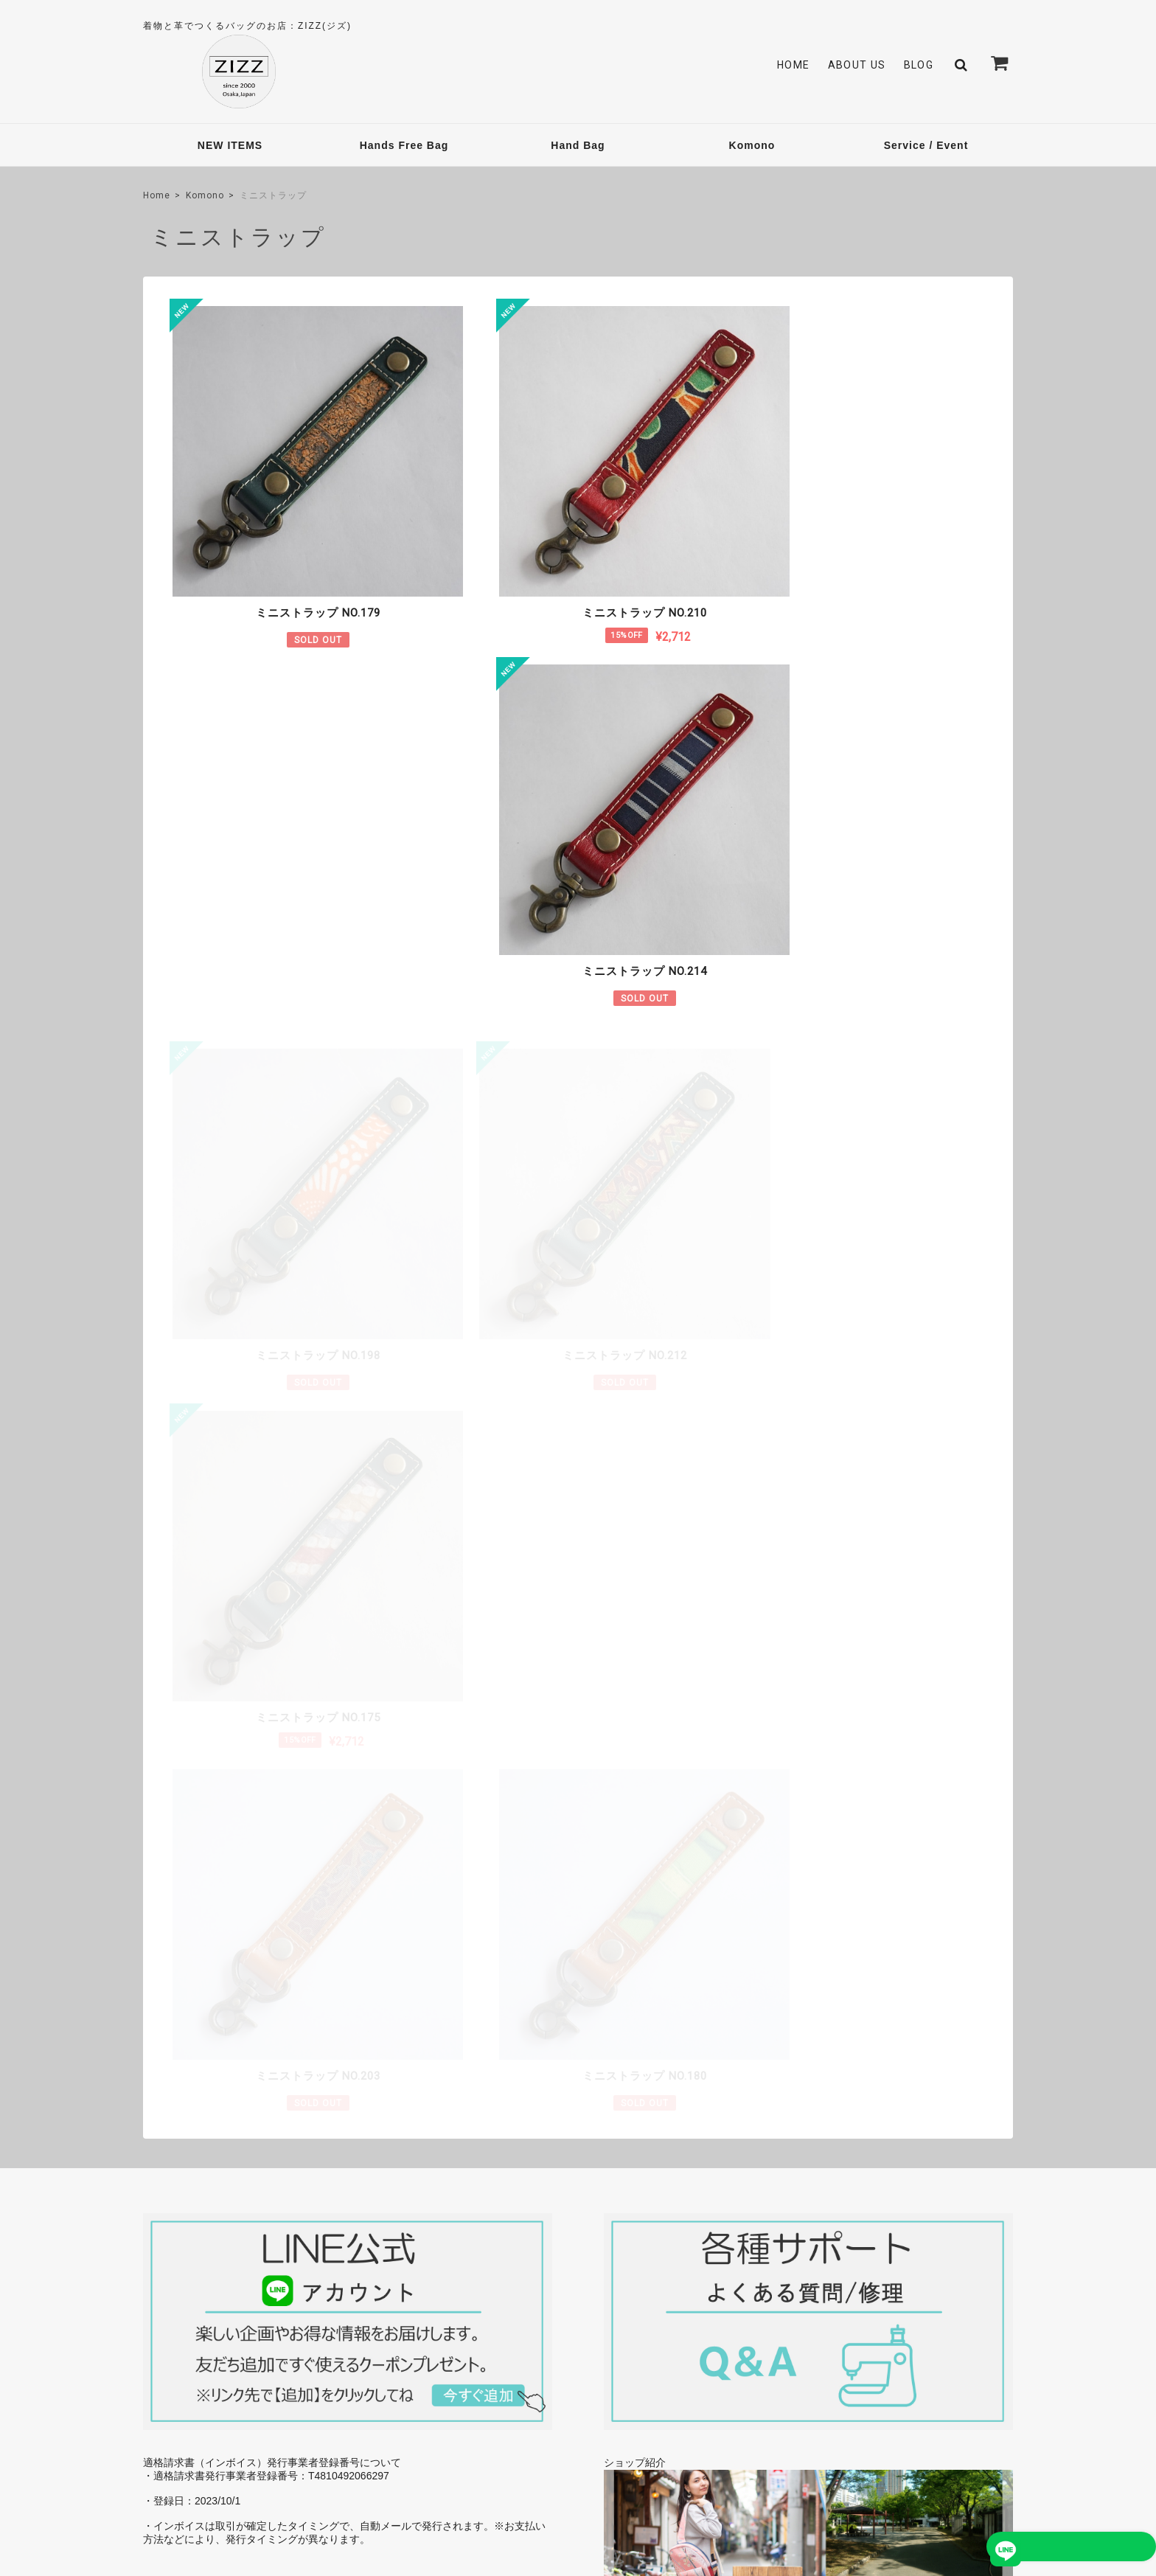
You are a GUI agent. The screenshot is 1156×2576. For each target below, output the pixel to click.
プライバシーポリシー (781, 2468)
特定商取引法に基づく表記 (895, 2468)
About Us (857, 65)
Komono (752, 145)
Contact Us (475, 2332)
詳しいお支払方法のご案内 (490, 1999)
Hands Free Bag (404, 145)
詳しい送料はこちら (505, 1849)
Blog (919, 65)
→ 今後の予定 (968, 1982)
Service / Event (926, 145)
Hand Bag (578, 145)
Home (793, 65)
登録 (968, 2336)
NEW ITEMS (230, 145)
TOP (708, 2468)
